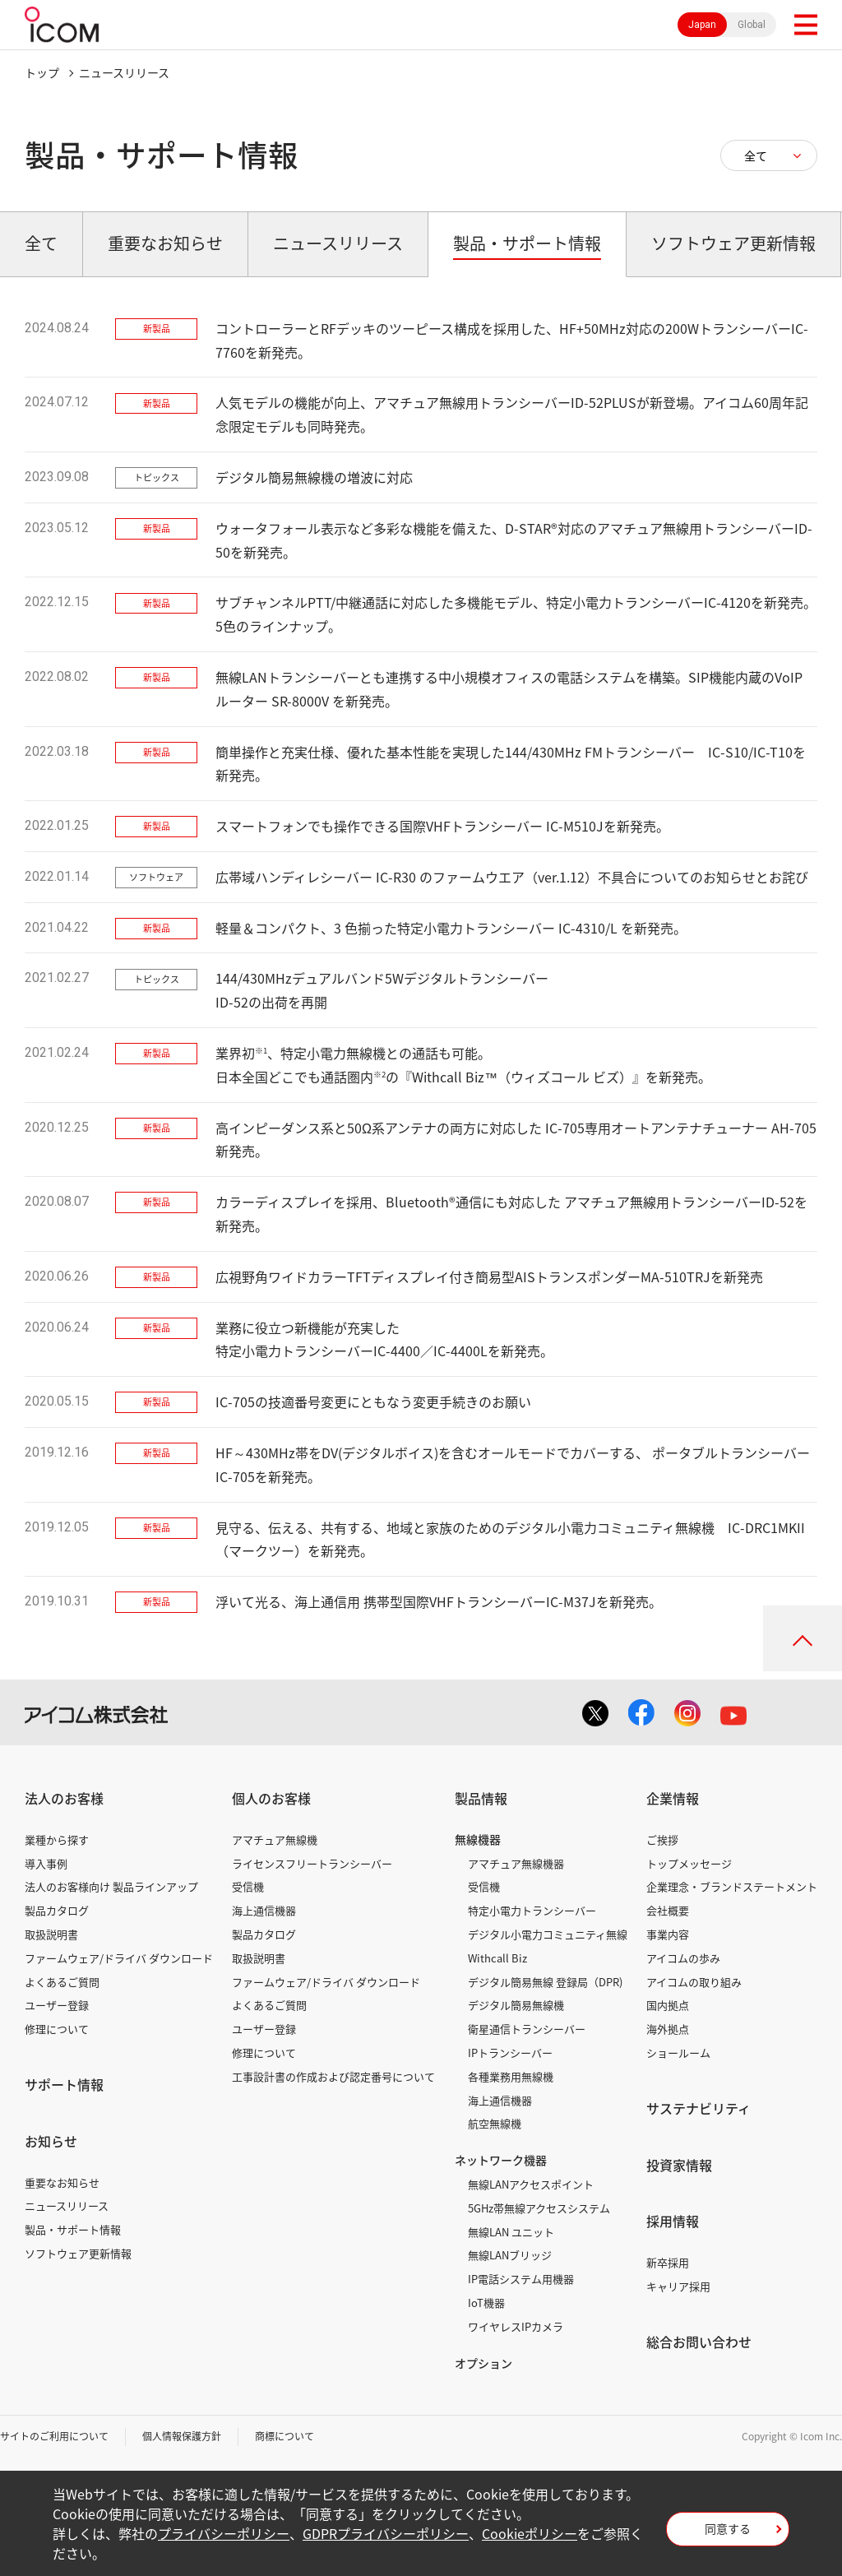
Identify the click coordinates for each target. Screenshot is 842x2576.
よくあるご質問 (62, 1982)
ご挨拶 (662, 1839)
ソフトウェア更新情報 (78, 2253)
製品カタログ (57, 1910)
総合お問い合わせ (699, 2341)
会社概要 (667, 1910)
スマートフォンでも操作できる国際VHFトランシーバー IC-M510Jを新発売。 (442, 826)
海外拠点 (667, 2028)
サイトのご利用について (54, 2436)
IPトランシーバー (510, 2052)
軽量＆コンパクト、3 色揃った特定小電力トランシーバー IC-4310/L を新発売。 (451, 928)
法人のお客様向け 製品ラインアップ (111, 1886)
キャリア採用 (678, 2286)
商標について (284, 2436)
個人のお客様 (271, 1798)
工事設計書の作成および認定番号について (333, 2076)
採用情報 (672, 2221)
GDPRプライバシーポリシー (386, 2533)
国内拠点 (667, 2005)
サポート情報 (64, 2084)
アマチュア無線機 (274, 1839)
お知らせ (51, 2141)
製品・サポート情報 (73, 2229)
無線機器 (478, 1839)
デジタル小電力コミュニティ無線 (547, 1934)
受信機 (248, 1886)
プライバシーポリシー (223, 2533)
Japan (702, 24)
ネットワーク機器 (501, 2160)
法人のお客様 (64, 1798)
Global (752, 24)
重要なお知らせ (62, 2182)
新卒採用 (667, 2262)
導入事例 (46, 1863)
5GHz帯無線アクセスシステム (539, 2208)
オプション (483, 2363)
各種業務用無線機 (510, 2076)
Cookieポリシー (529, 2533)
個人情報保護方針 (181, 2436)
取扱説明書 (51, 1934)
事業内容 (667, 1934)
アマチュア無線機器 (516, 1863)
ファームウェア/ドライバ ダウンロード (119, 1958)
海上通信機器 (264, 1910)
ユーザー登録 (57, 2005)
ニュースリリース (67, 2205)
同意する (728, 2528)
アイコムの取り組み (694, 1982)
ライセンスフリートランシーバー (312, 1863)
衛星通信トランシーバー (526, 2028)
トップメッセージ (689, 1863)
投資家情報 (679, 2165)
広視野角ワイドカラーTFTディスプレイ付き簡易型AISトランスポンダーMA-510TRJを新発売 (489, 1276)
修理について (57, 2028)
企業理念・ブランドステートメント (731, 1886)
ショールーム (678, 2052)
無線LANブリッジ (510, 2255)
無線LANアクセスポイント (531, 2184)
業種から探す (57, 1839)
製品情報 (481, 1798)
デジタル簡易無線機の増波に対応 (314, 477)
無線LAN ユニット (511, 2232)
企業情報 (672, 1798)
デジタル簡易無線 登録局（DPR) (545, 1982)
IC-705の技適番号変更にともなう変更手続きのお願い (373, 1401)
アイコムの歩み (683, 1958)
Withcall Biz (497, 1958)
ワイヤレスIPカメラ (515, 2326)
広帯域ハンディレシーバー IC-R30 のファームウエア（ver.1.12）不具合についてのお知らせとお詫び (511, 877)
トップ (42, 72)
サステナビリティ (698, 2108)
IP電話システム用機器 (521, 2278)
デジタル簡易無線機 (516, 2005)
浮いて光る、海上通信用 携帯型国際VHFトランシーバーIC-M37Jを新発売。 (438, 1601)
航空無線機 (494, 2123)
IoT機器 (486, 2302)
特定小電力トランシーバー (532, 1910)
